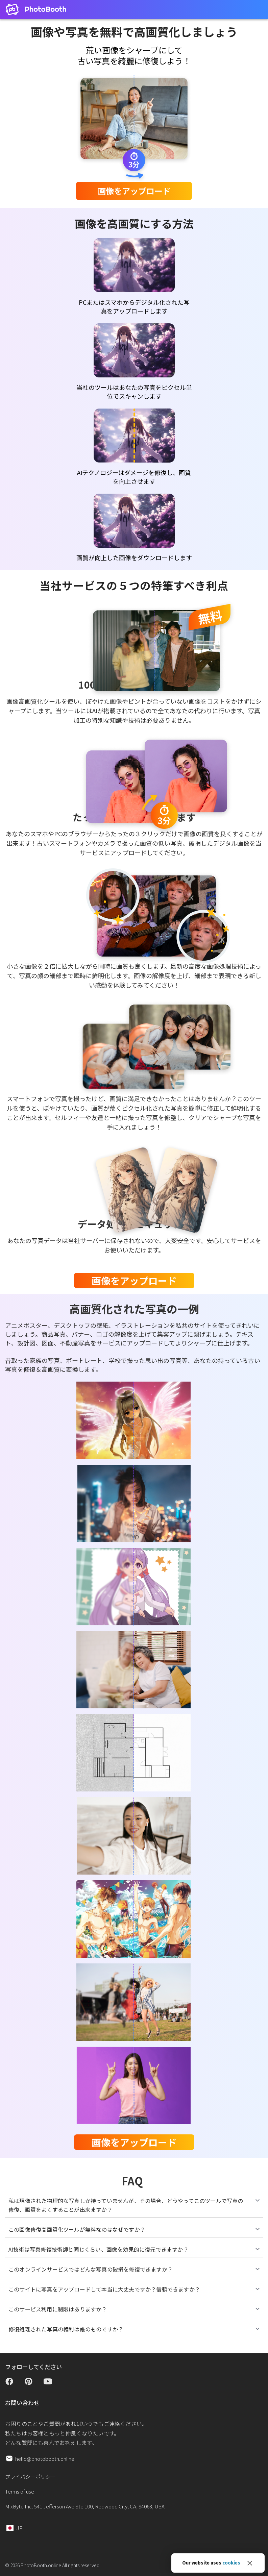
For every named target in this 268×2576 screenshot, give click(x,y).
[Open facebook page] (9, 2382)
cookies (231, 2563)
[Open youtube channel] (48, 2382)
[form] (134, 191)
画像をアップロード (134, 191)
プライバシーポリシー (30, 2476)
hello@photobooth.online (44, 2458)
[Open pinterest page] (28, 2382)
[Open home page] (36, 9)
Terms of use (19, 2491)
